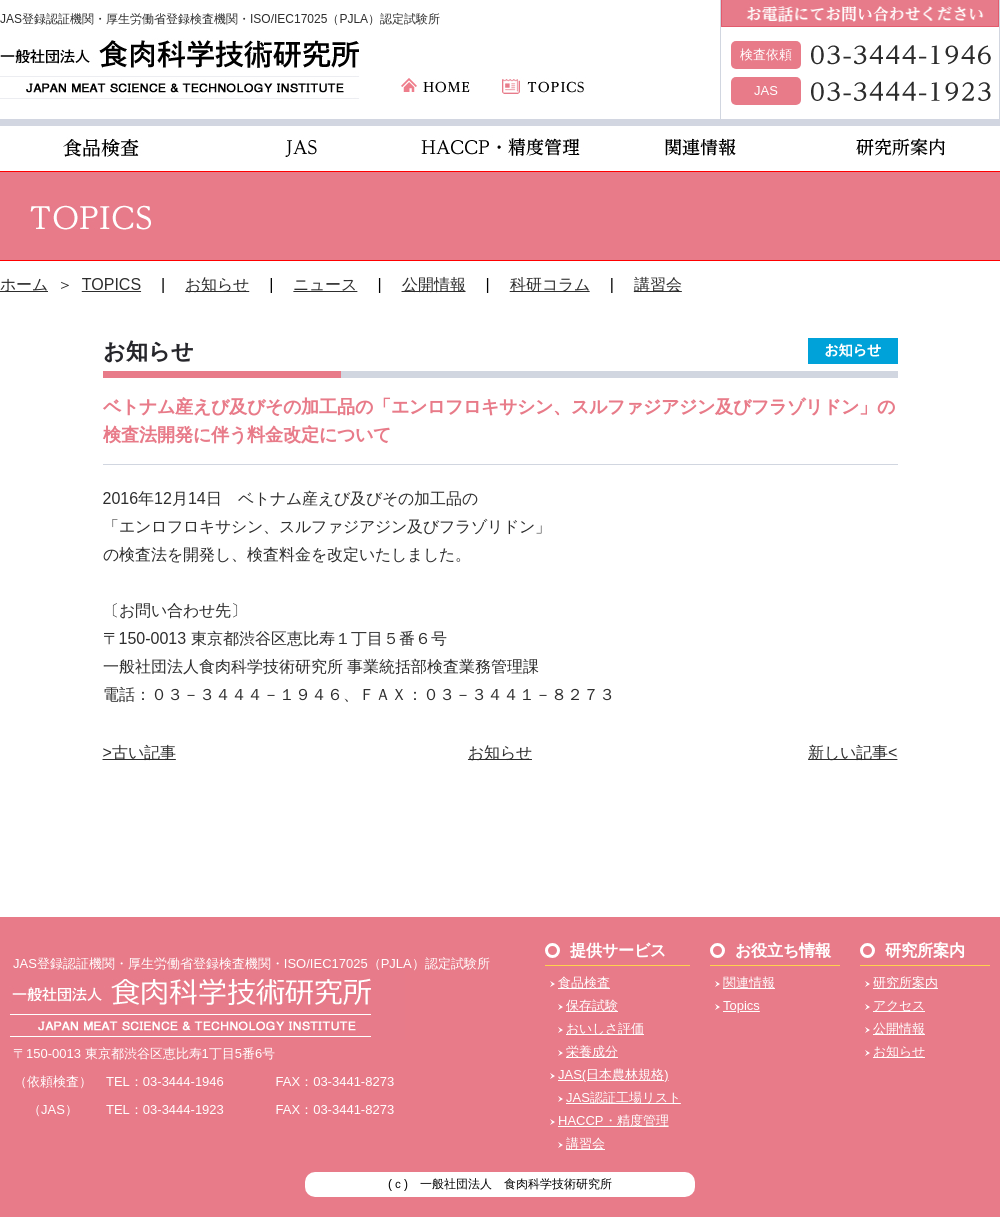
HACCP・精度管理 (613, 1120)
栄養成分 (592, 1051)
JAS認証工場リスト (623, 1097)
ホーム (24, 284)
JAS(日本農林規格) (613, 1074)
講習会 (658, 284)
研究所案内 (905, 982)
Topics (741, 1005)
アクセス (899, 1005)
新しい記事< (852, 752)
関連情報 (749, 982)
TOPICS (111, 284)
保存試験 (592, 1005)
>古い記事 (139, 752)
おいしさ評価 (605, 1028)
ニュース (325, 284)
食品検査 (584, 982)
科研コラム (550, 284)
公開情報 (434, 284)
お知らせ (217, 284)
